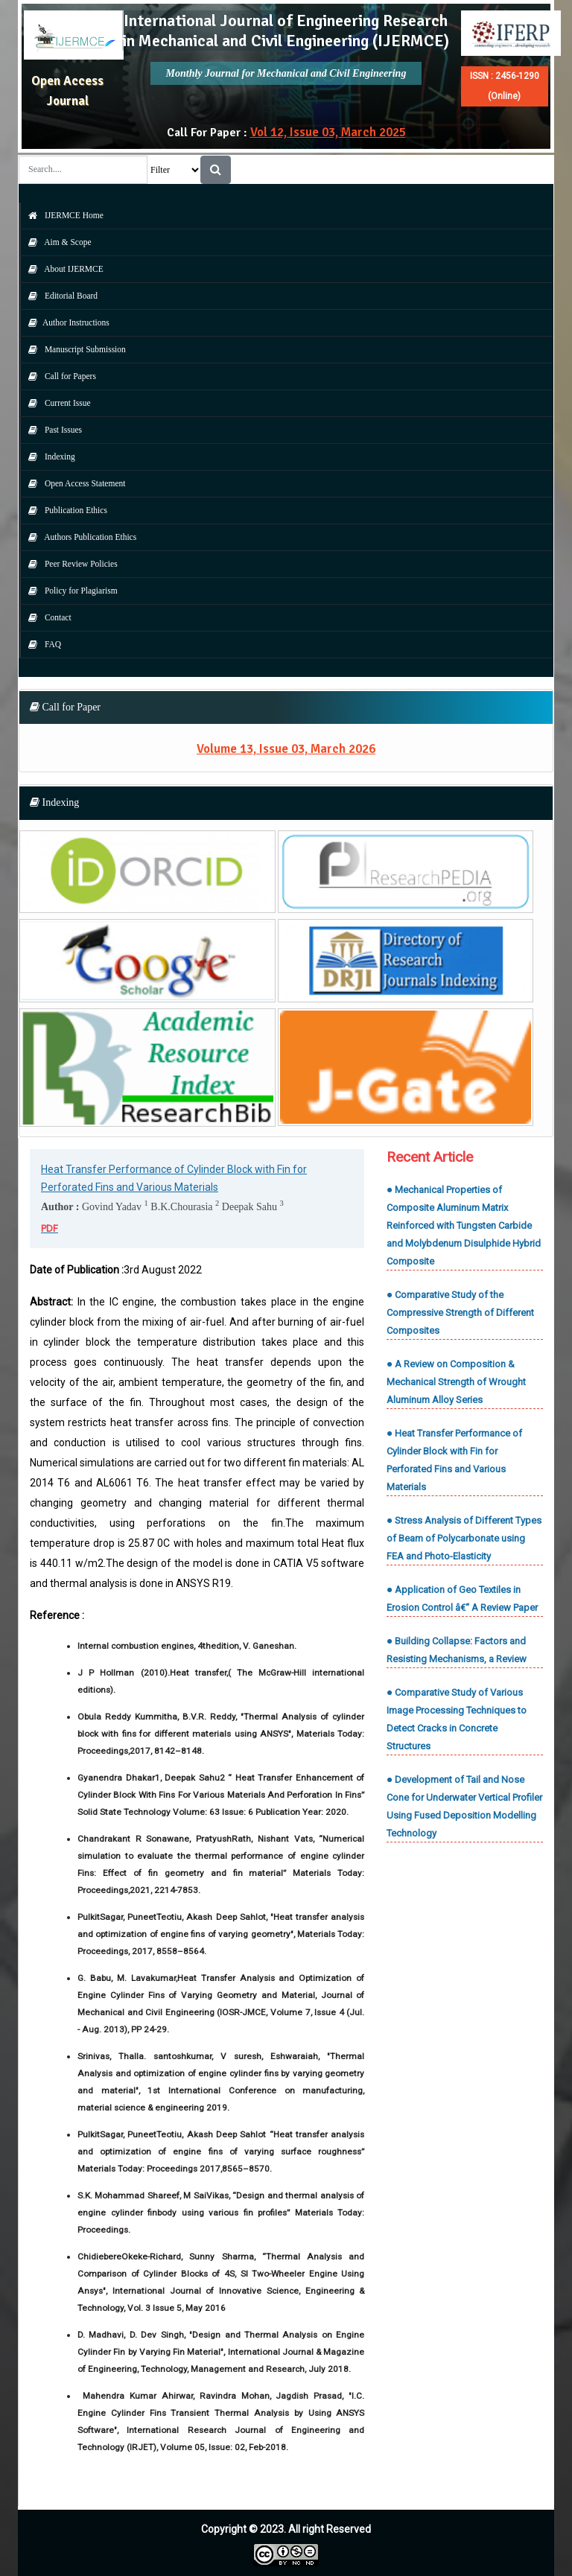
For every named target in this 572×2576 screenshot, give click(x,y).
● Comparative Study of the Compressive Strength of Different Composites (460, 1312)
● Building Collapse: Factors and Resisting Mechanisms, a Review (457, 1649)
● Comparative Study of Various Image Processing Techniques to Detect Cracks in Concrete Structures (457, 1719)
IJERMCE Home (62, 215)
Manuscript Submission (73, 349)
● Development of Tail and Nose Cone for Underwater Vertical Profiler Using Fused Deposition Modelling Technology (464, 1806)
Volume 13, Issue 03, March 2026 (286, 749)
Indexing (48, 456)
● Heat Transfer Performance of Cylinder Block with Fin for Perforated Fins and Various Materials (454, 1460)
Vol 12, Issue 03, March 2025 (328, 132)
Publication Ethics (64, 510)
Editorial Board (59, 295)
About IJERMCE (62, 268)
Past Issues (51, 429)
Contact (46, 617)
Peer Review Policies (69, 563)
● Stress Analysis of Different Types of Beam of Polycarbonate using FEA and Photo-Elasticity (464, 1538)
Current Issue (56, 402)
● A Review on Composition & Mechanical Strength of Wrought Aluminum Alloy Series (456, 1381)
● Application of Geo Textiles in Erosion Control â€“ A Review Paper (462, 1598)
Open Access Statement (73, 483)
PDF (49, 1228)
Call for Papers (58, 376)
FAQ (41, 644)
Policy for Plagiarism (69, 590)
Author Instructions (65, 322)
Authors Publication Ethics (78, 536)
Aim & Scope (56, 242)
